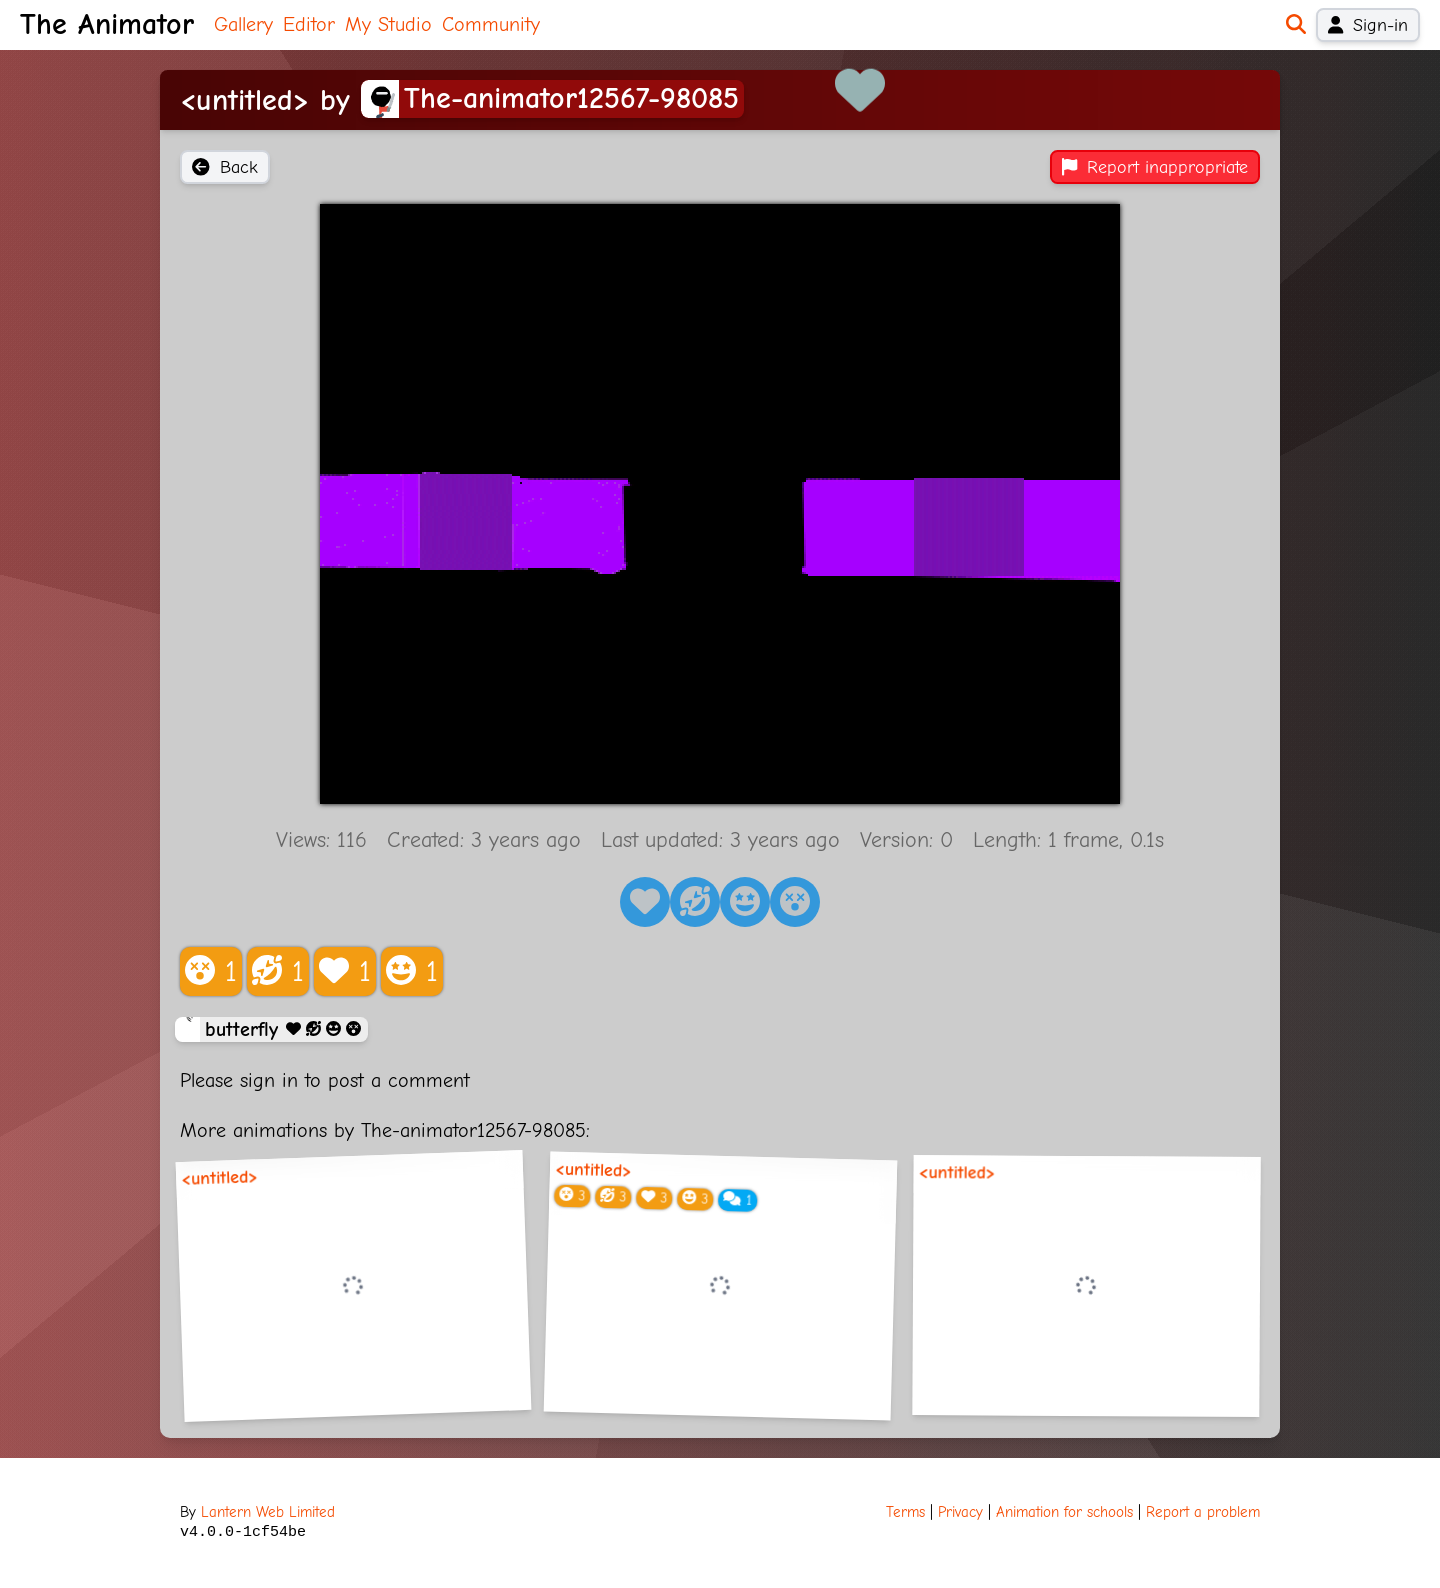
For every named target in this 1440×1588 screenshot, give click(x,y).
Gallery (243, 24)
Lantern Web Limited (268, 1512)
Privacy (960, 1512)
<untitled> (220, 1178)
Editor (309, 24)
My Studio (388, 24)
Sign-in (1368, 25)
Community (491, 24)
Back (225, 167)
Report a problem (1203, 1512)
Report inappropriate (1155, 167)
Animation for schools (1064, 1512)
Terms (905, 1512)
